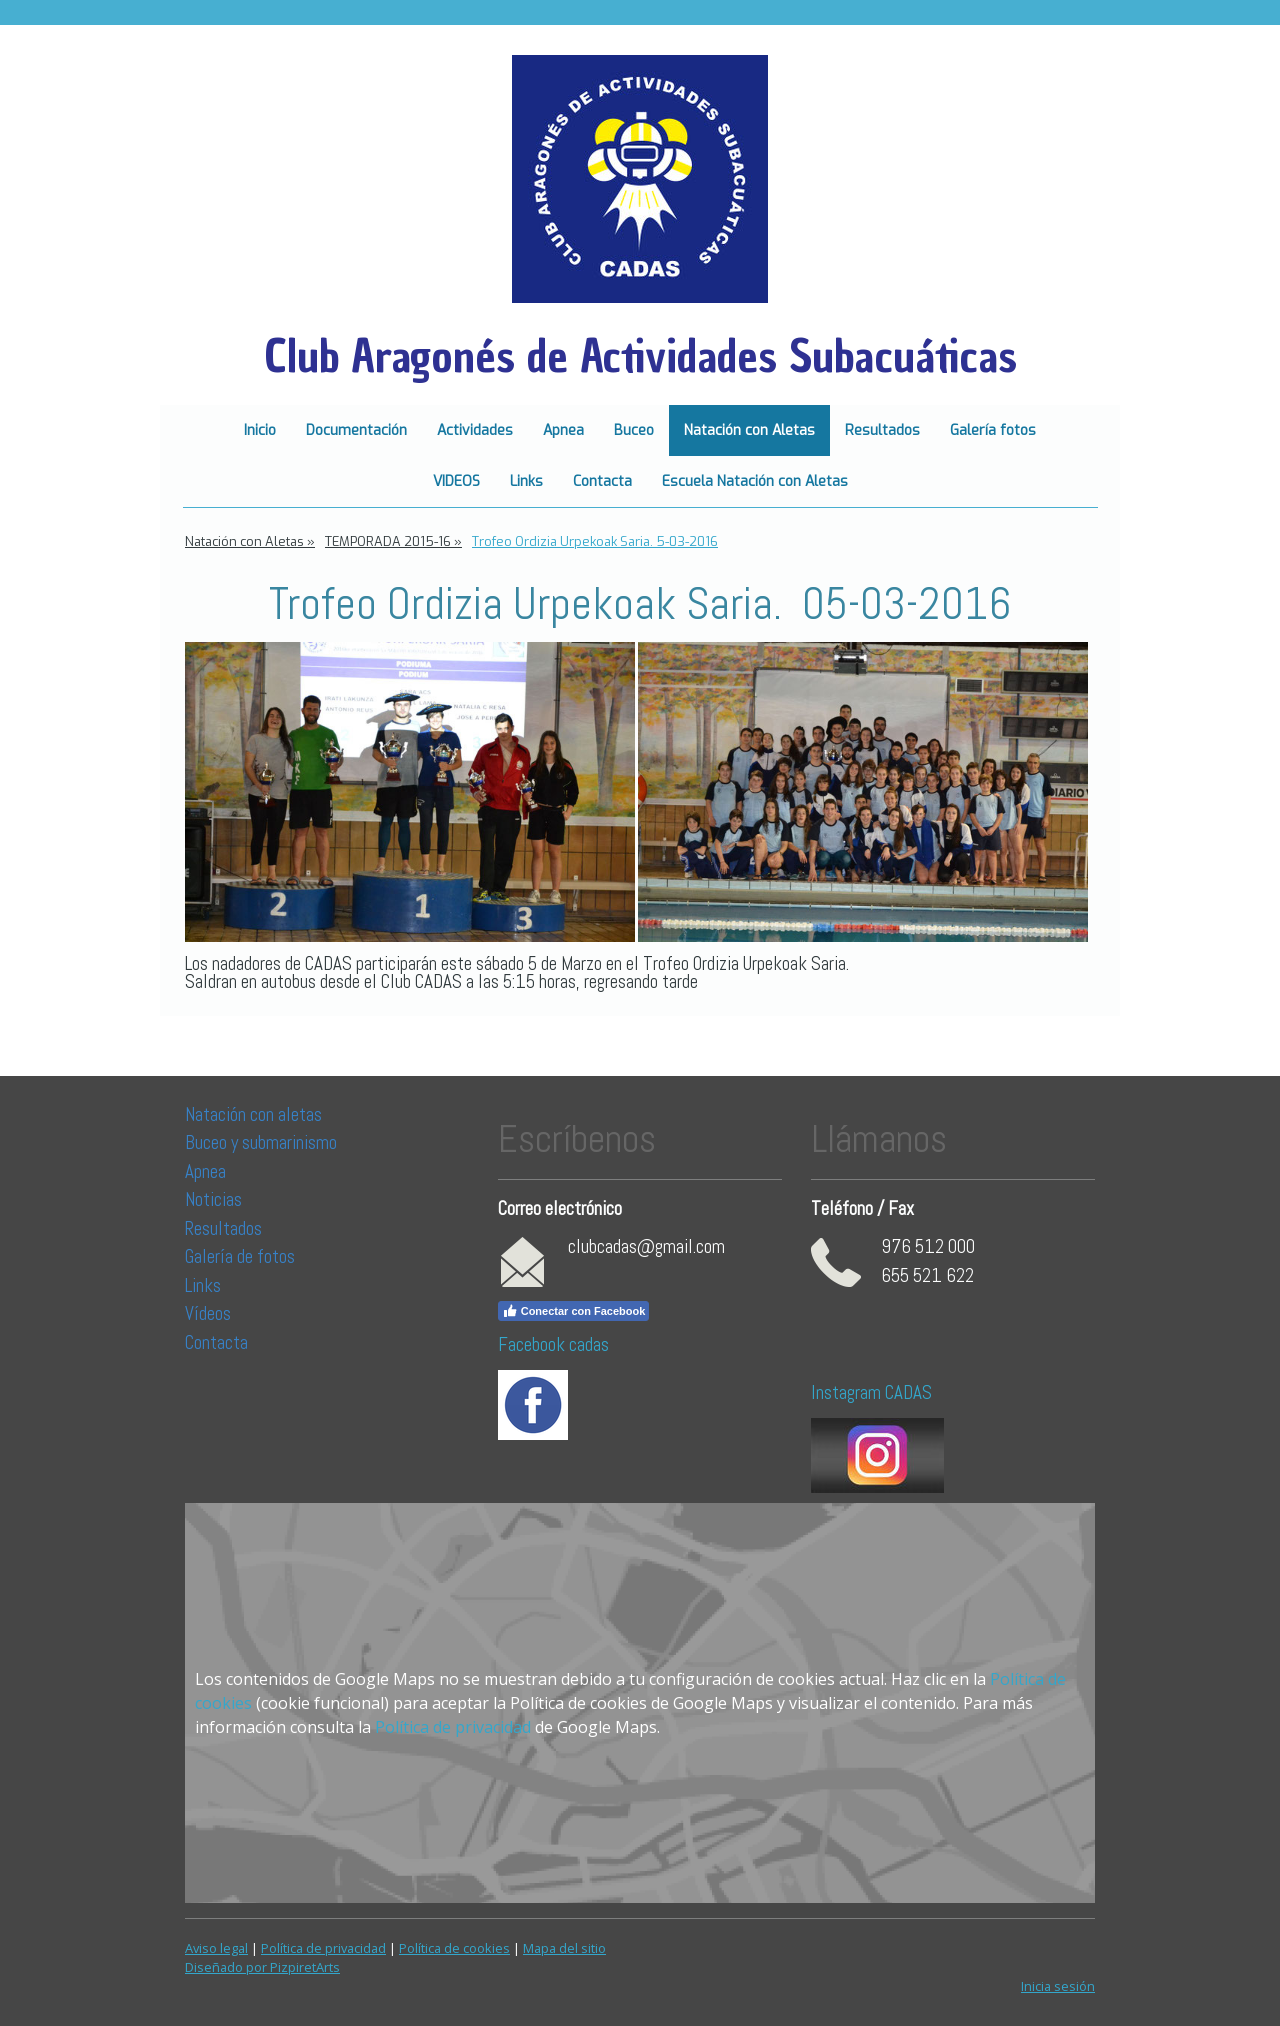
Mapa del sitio (564, 1948)
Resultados (882, 430)
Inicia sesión (1058, 1986)
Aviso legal (216, 1948)
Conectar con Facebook (574, 1311)
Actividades (475, 430)
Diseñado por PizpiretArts (262, 1967)
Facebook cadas (553, 1344)
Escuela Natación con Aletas (755, 481)
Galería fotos (993, 430)
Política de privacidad (453, 1727)
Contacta (602, 481)
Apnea (563, 430)
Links (526, 481)
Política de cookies (454, 1948)
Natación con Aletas (749, 430)
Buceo (634, 430)
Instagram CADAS (871, 1392)
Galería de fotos (240, 1256)
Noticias (215, 1199)
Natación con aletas (253, 1114)
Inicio (260, 430)
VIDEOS (456, 481)
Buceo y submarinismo (261, 1142)
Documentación (356, 430)
